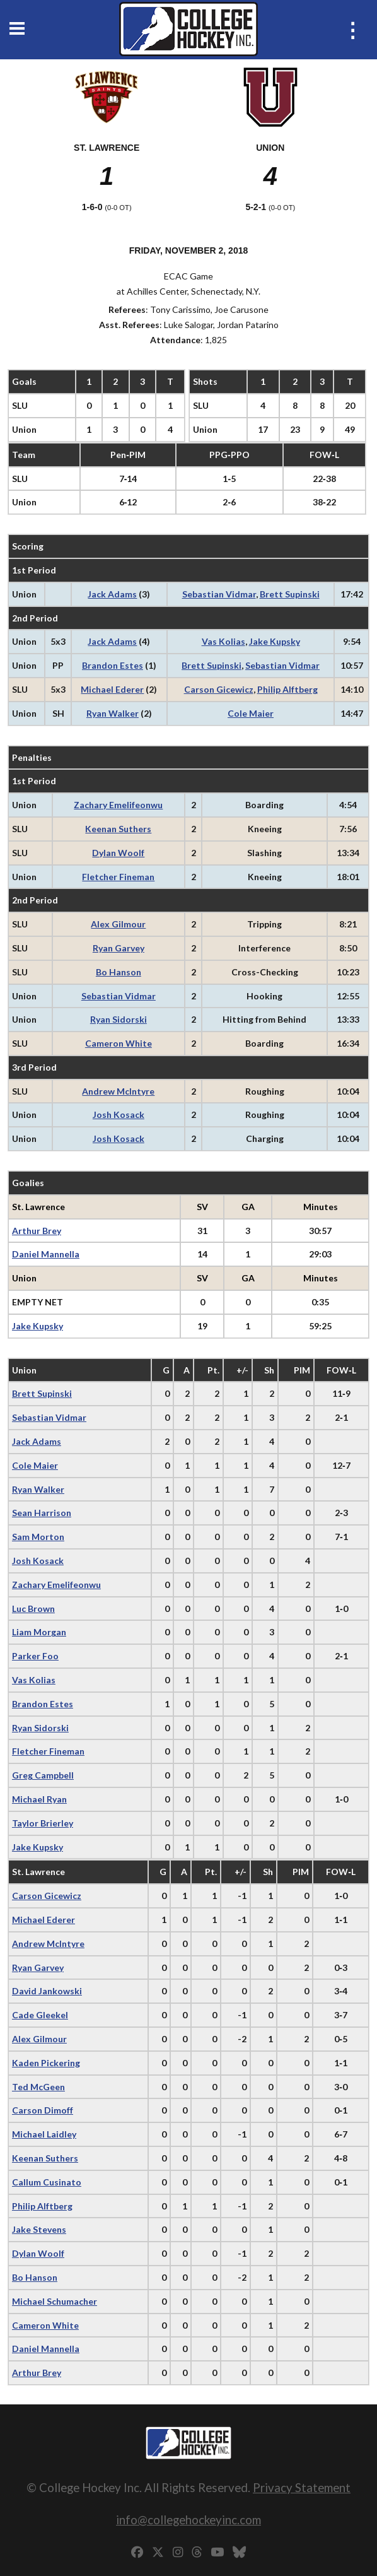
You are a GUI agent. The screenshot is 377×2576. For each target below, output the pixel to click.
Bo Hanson (118, 972)
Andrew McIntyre (118, 1091)
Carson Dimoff (42, 2110)
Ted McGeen (38, 2086)
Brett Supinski (290, 594)
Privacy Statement (302, 2487)
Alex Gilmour (118, 924)
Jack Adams (112, 594)
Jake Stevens (39, 2229)
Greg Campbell (43, 1775)
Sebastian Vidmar (219, 594)
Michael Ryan (39, 1799)
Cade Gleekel (40, 2014)
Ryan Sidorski (118, 1019)
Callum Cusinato (46, 2182)
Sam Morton (38, 1536)
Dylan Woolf (118, 852)
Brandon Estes (112, 665)
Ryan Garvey (118, 948)
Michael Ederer (112, 689)
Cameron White (118, 1043)
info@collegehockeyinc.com (188, 2519)
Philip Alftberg (287, 689)
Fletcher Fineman (118, 876)
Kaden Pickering (46, 2062)
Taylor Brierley (42, 1823)
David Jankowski (47, 1990)
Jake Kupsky (274, 641)
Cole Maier (251, 713)
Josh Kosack (118, 1114)
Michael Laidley (44, 2134)
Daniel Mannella (45, 1254)
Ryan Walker (112, 713)
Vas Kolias (223, 641)
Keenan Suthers (118, 828)
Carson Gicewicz (218, 689)
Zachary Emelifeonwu (118, 804)
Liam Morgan (39, 1631)
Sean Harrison (41, 1512)
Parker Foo (35, 1655)
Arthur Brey (36, 1230)
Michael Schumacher (54, 2301)
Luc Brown (33, 1608)
